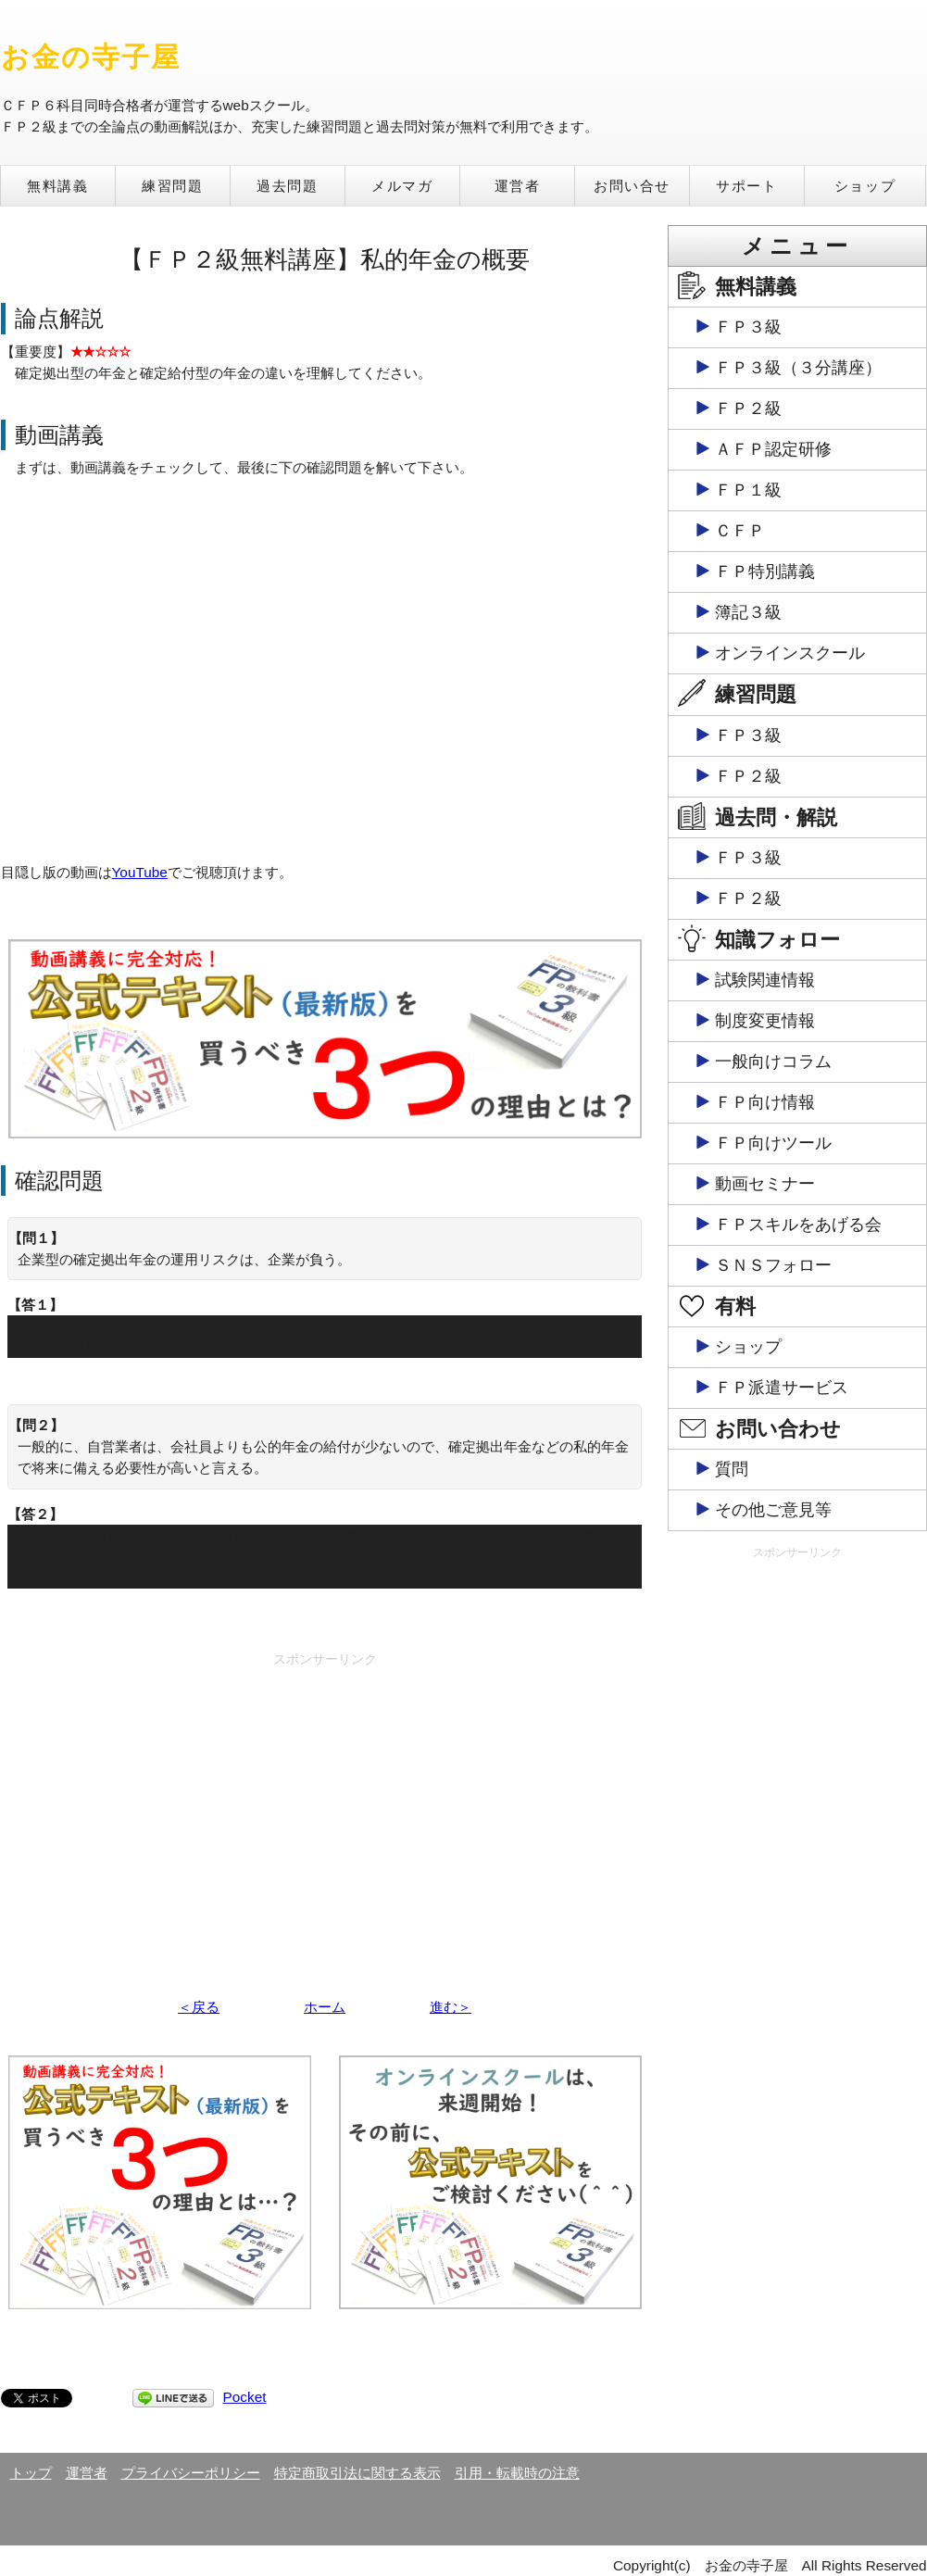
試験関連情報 (765, 980)
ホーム (324, 2007)
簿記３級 (748, 612)
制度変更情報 (765, 1021)
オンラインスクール (790, 653)
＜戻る (198, 2007)
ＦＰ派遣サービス (781, 1387)
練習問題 (172, 186)
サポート (746, 186)
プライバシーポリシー (190, 2473)
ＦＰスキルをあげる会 (798, 1224)
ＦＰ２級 (748, 408)
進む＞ (450, 2007)
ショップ (865, 186)
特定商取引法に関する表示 (357, 2473)
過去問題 (287, 186)
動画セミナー (765, 1184)
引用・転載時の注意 (517, 2473)
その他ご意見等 (773, 1510)
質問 (731, 1469)
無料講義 (57, 186)
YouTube (140, 872)
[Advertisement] (325, 1804)
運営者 (518, 186)
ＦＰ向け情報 (765, 1102)
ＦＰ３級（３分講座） (798, 367)
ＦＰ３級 (748, 327)
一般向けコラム (773, 1061)
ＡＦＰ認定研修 (773, 449)
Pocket (245, 2397)
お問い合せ (632, 186)
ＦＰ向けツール (773, 1143)
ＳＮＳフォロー (773, 1265)
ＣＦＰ (740, 530)
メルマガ (401, 186)
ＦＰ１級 (748, 490)
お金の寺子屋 (91, 57)
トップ (31, 2473)
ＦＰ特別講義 (765, 571)
